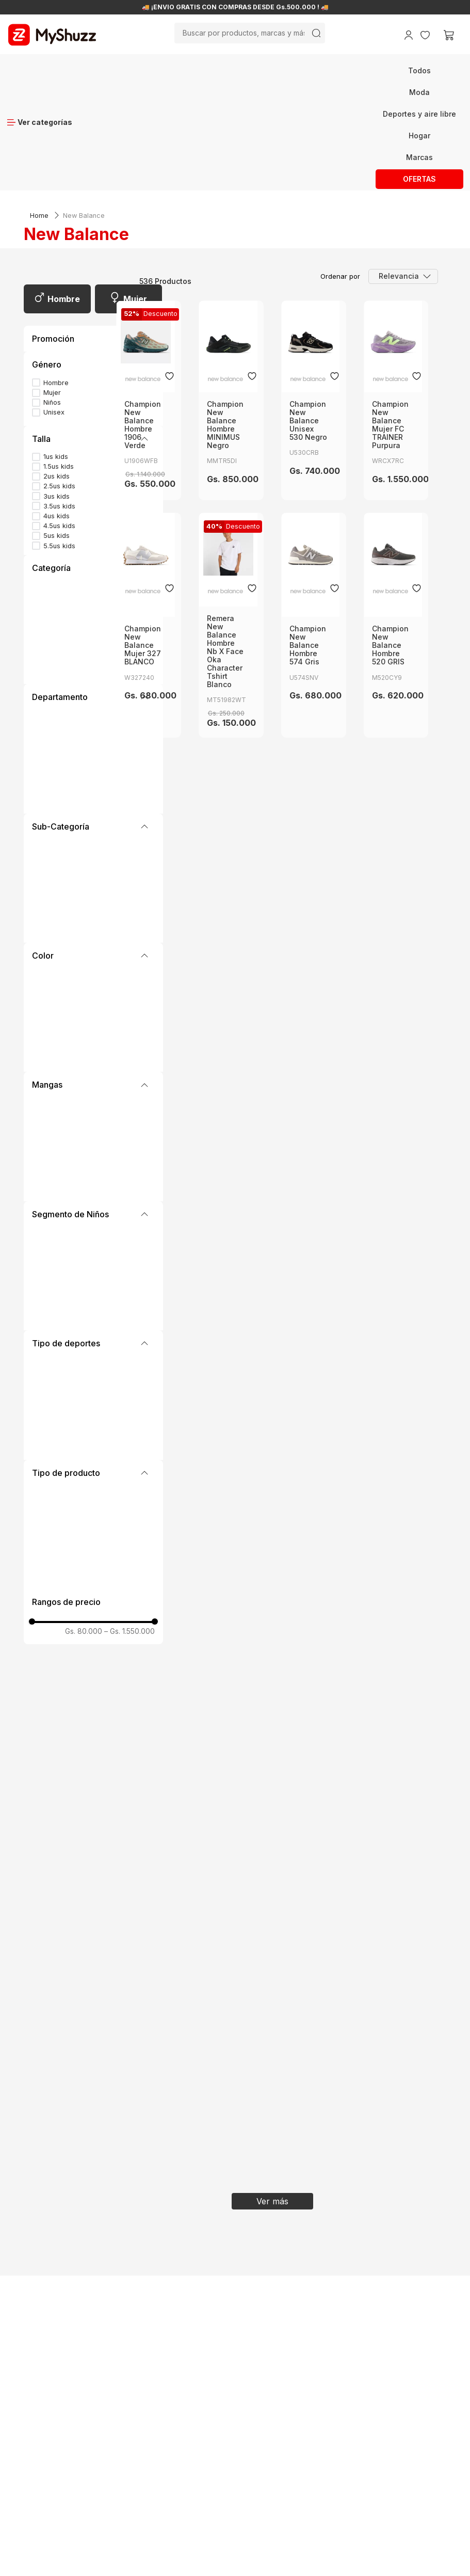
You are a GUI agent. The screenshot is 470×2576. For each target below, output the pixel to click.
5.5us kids (59, 426)
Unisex (53, 292)
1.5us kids (58, 347)
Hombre (63, 179)
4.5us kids (59, 406)
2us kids (56, 356)
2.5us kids (59, 366)
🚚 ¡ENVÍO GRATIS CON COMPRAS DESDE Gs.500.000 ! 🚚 (235, 7)
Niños (52, 283)
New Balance (84, 96)
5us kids (56, 416)
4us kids (56, 396)
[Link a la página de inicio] (39, 96)
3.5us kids (59, 386)
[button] (93, 244)
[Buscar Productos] (316, 33)
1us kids (55, 337)
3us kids (56, 376)
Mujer (135, 179)
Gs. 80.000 (83, 1511)
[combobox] (249, 33)
